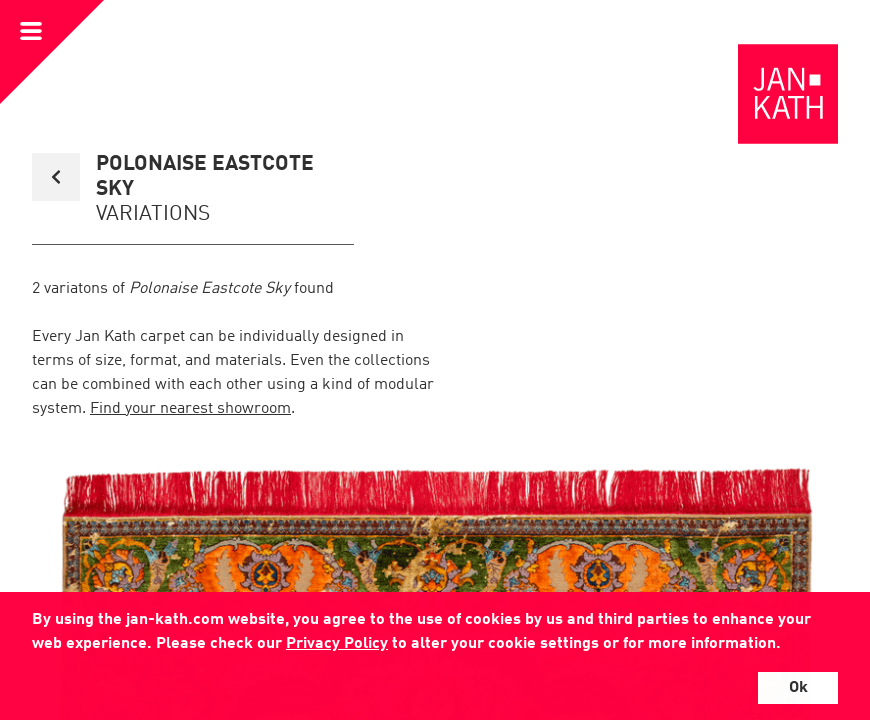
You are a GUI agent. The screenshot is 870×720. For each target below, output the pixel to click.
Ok (798, 688)
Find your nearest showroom (190, 409)
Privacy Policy (337, 644)
